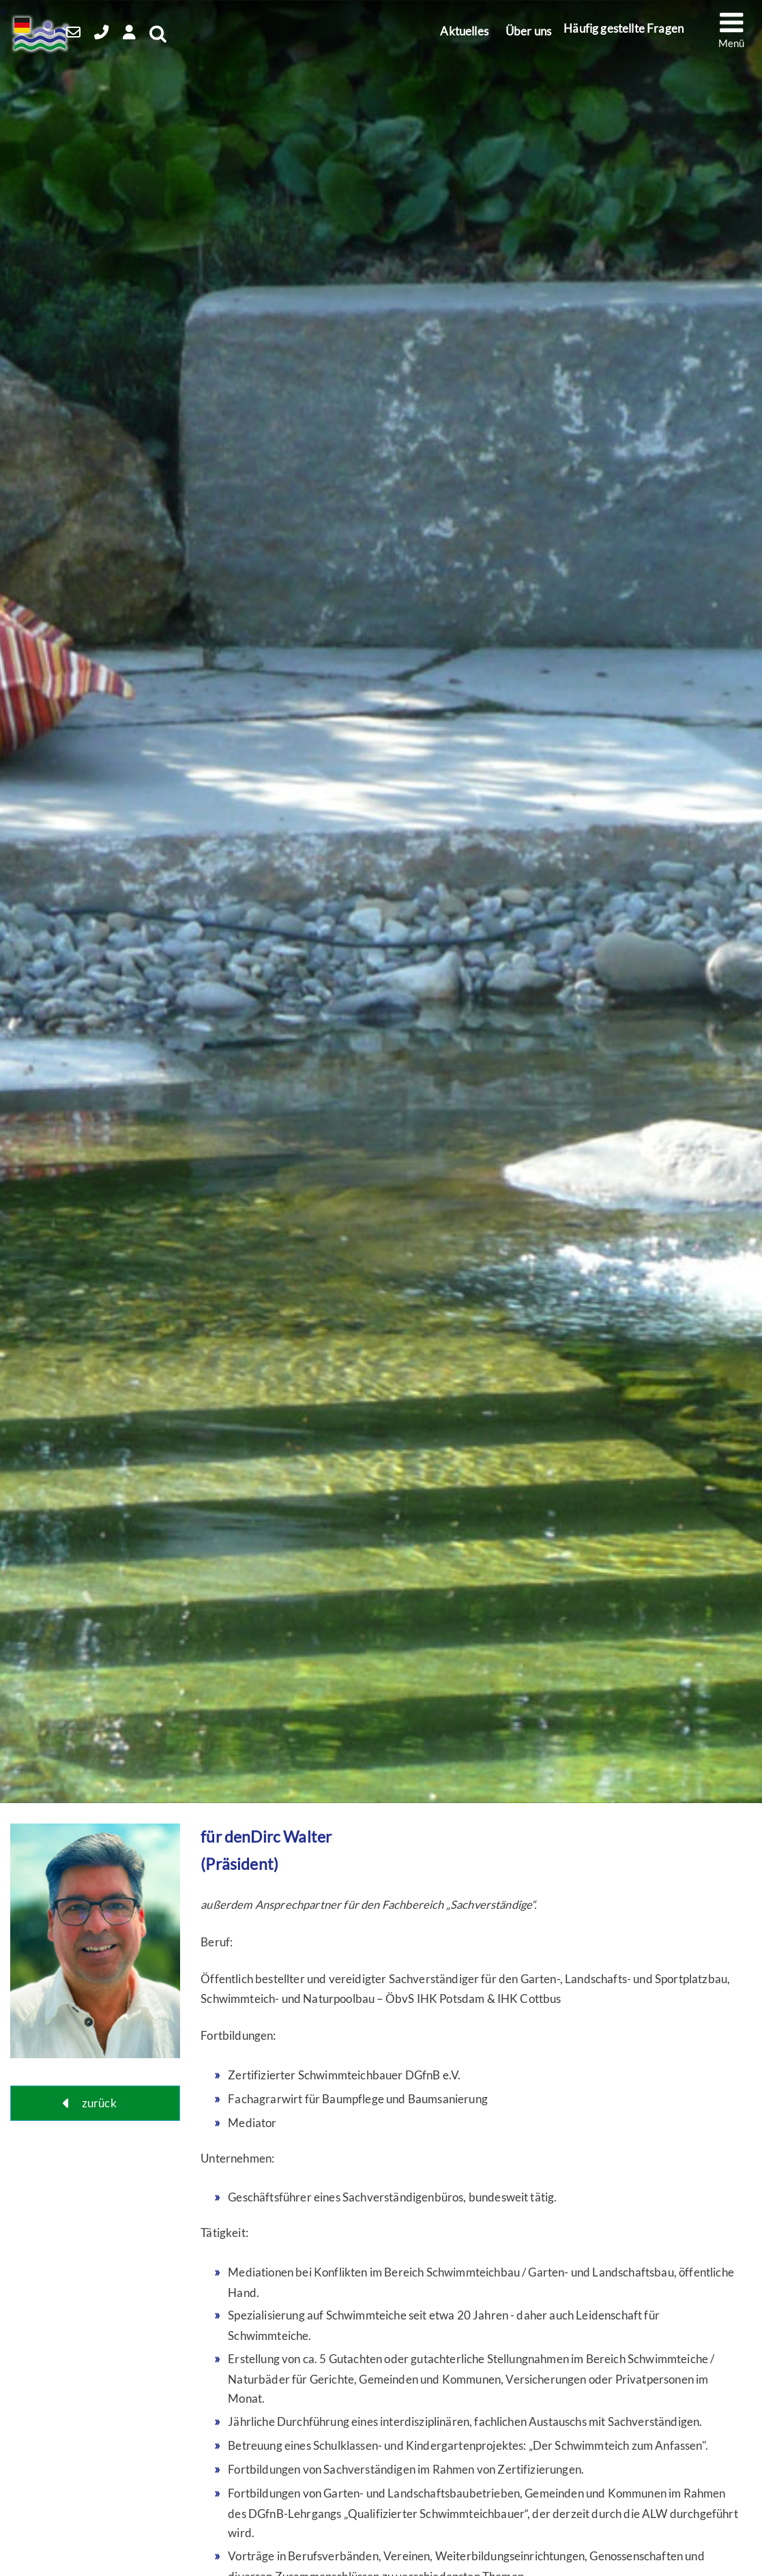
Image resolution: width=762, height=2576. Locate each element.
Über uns (528, 28)
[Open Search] (181, 35)
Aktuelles (469, 28)
